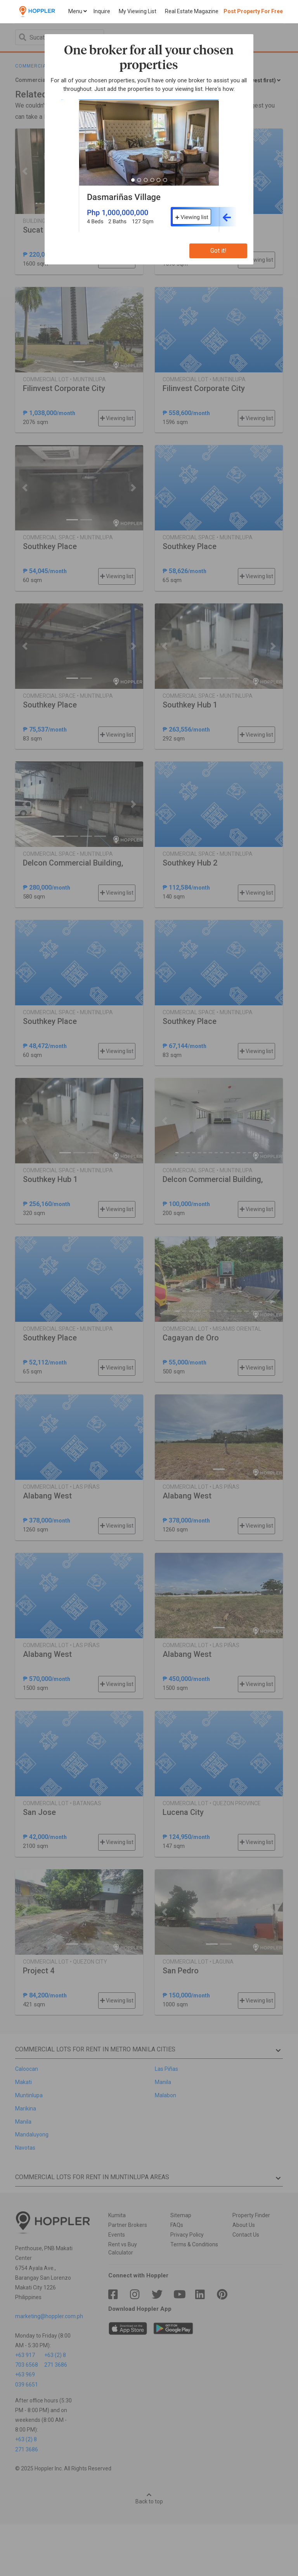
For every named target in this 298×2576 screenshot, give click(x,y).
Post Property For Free (253, 11)
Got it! (218, 250)
